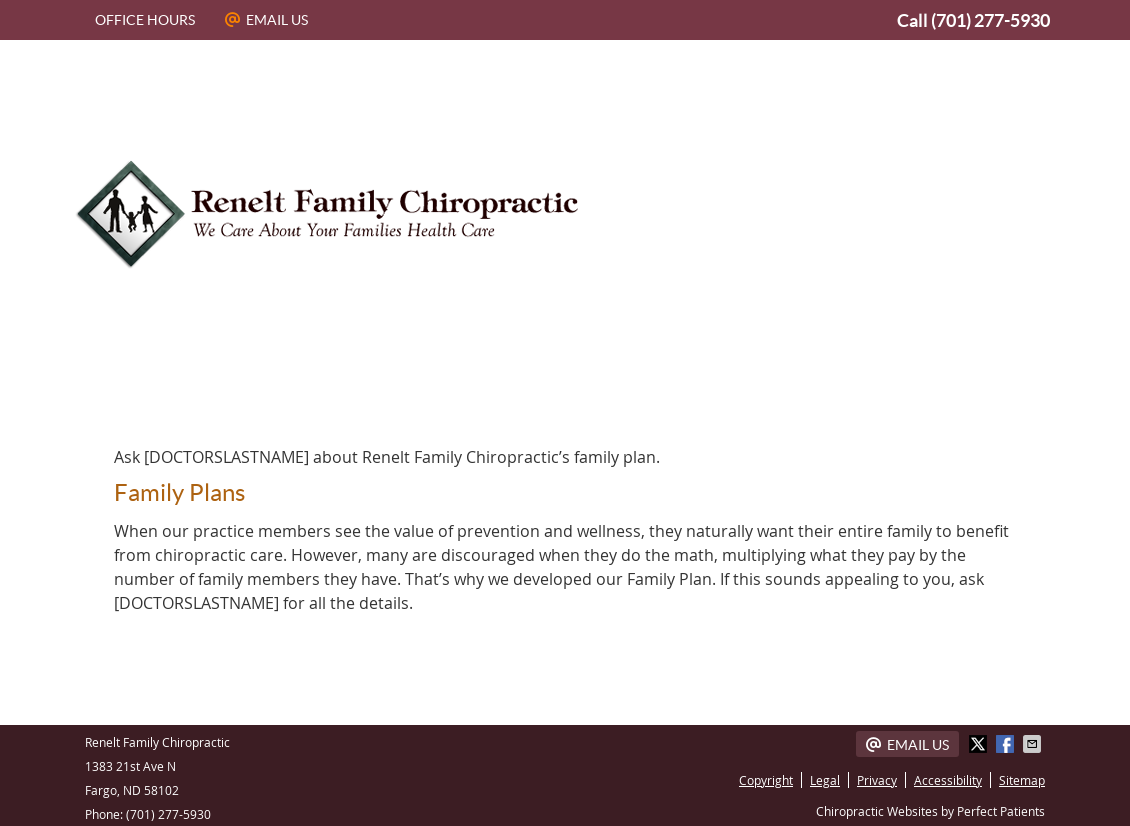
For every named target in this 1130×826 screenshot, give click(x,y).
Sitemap (1022, 780)
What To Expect (824, 393)
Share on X (980, 744)
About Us (240, 393)
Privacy (877, 780)
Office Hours (145, 20)
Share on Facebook (1007, 744)
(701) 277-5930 (990, 20)
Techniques (671, 393)
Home (135, 393)
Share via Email (1034, 744)
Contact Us (975, 393)
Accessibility (948, 780)
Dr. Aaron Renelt (389, 393)
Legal (825, 780)
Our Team (540, 393)
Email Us (266, 20)
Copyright (766, 780)
